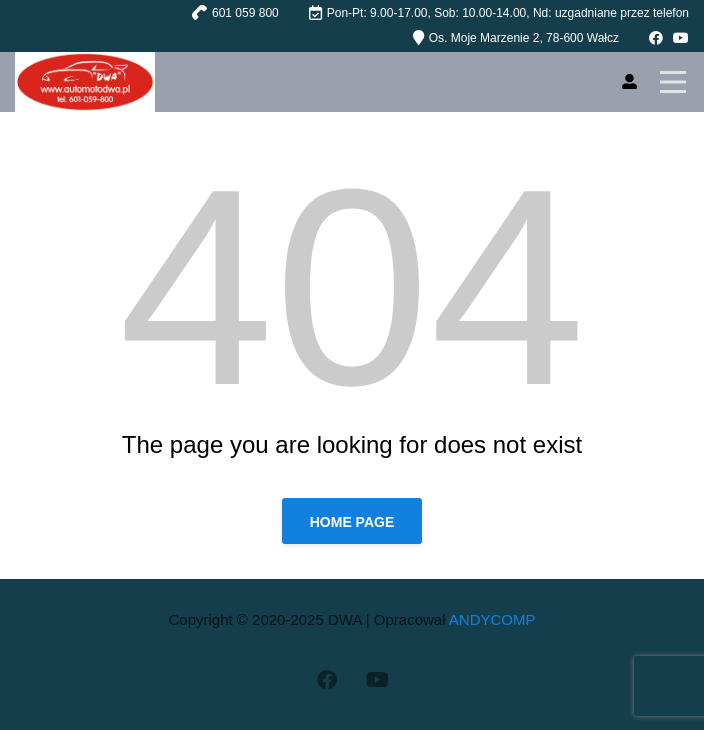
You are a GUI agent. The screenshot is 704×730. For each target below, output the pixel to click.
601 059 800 (245, 13)
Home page (352, 522)
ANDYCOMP (492, 619)
